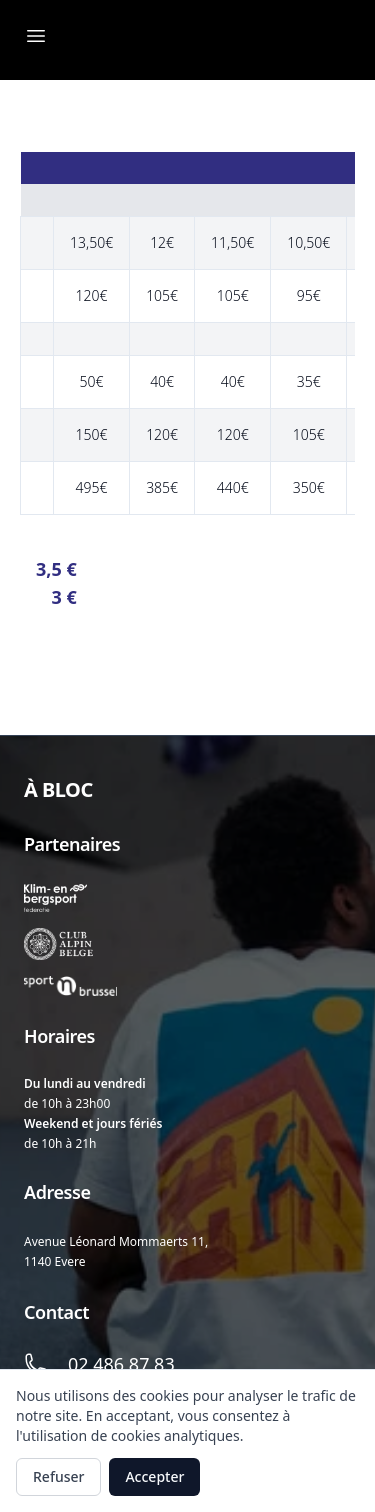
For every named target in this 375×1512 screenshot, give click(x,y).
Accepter (154, 1476)
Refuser (58, 1476)
